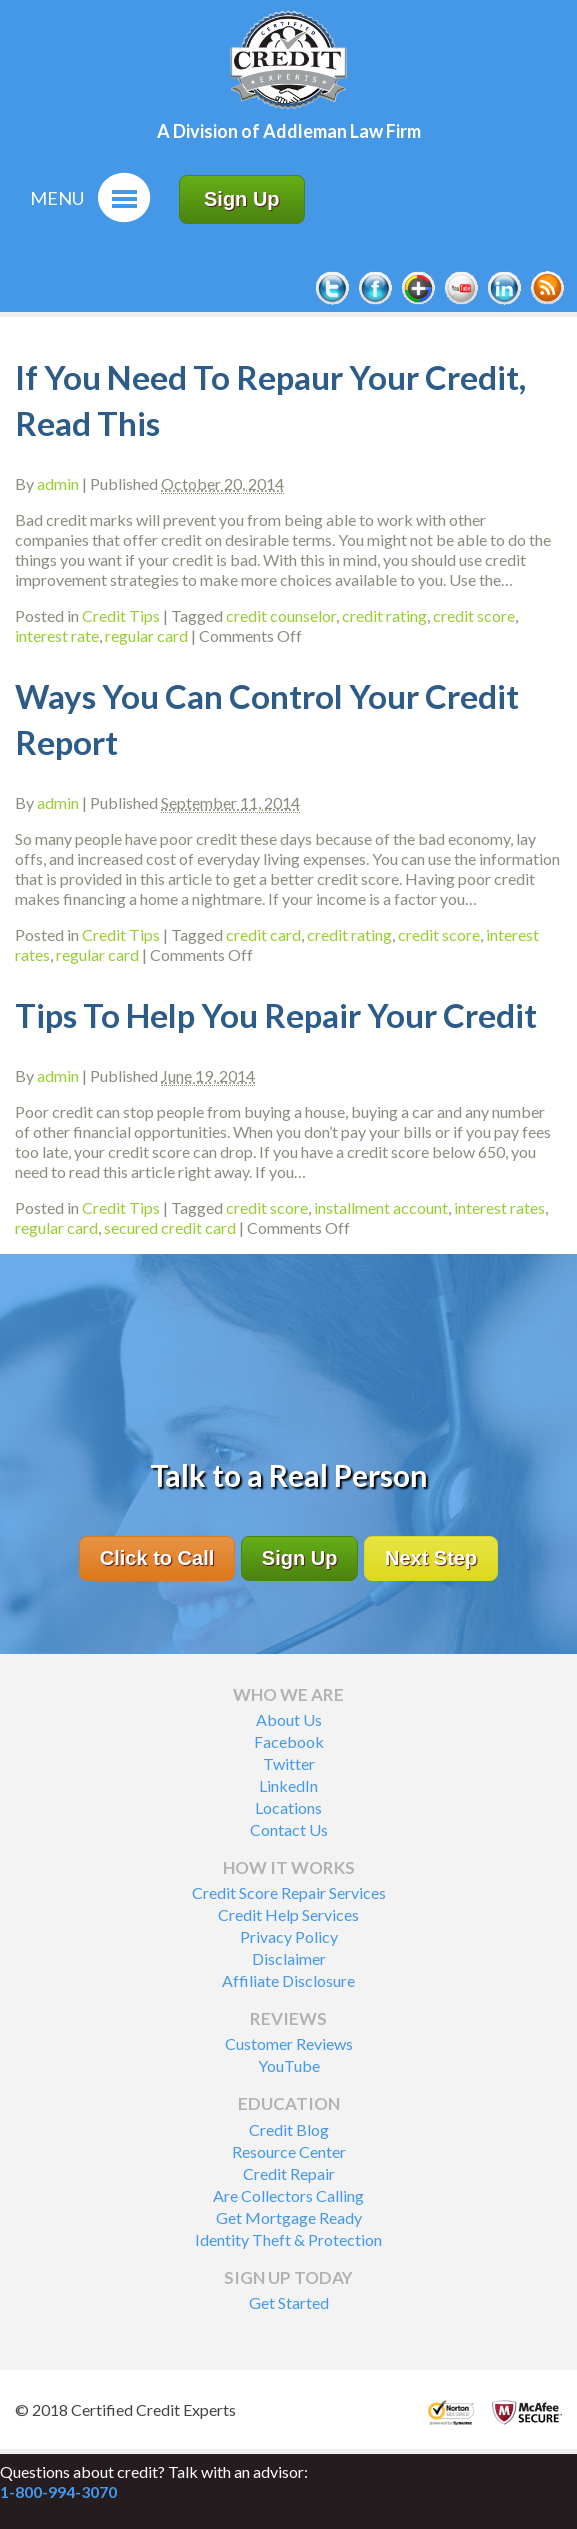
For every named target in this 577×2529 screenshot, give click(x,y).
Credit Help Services (288, 1914)
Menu (57, 198)
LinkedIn (288, 1785)
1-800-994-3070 (58, 2491)
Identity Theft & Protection (288, 2239)
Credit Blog (289, 2129)
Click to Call (157, 1558)
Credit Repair (289, 2173)
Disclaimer (289, 1958)
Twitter (289, 1763)
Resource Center (289, 2151)
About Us (289, 1719)
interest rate (57, 635)
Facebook (289, 1741)
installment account (381, 1207)
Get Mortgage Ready (289, 2217)
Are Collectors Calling (288, 2195)
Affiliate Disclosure (288, 1980)
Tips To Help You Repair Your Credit (276, 1015)
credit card (263, 934)
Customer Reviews (289, 2043)
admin (58, 483)
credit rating (384, 615)
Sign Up (242, 199)
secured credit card (170, 1227)
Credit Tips (121, 615)
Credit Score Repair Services (289, 1892)
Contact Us (289, 1829)
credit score (474, 615)
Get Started (289, 2302)
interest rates (499, 1207)
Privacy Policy (289, 1936)
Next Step (431, 1558)
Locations (288, 1807)
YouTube (289, 2065)
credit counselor (281, 615)
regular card (146, 635)
